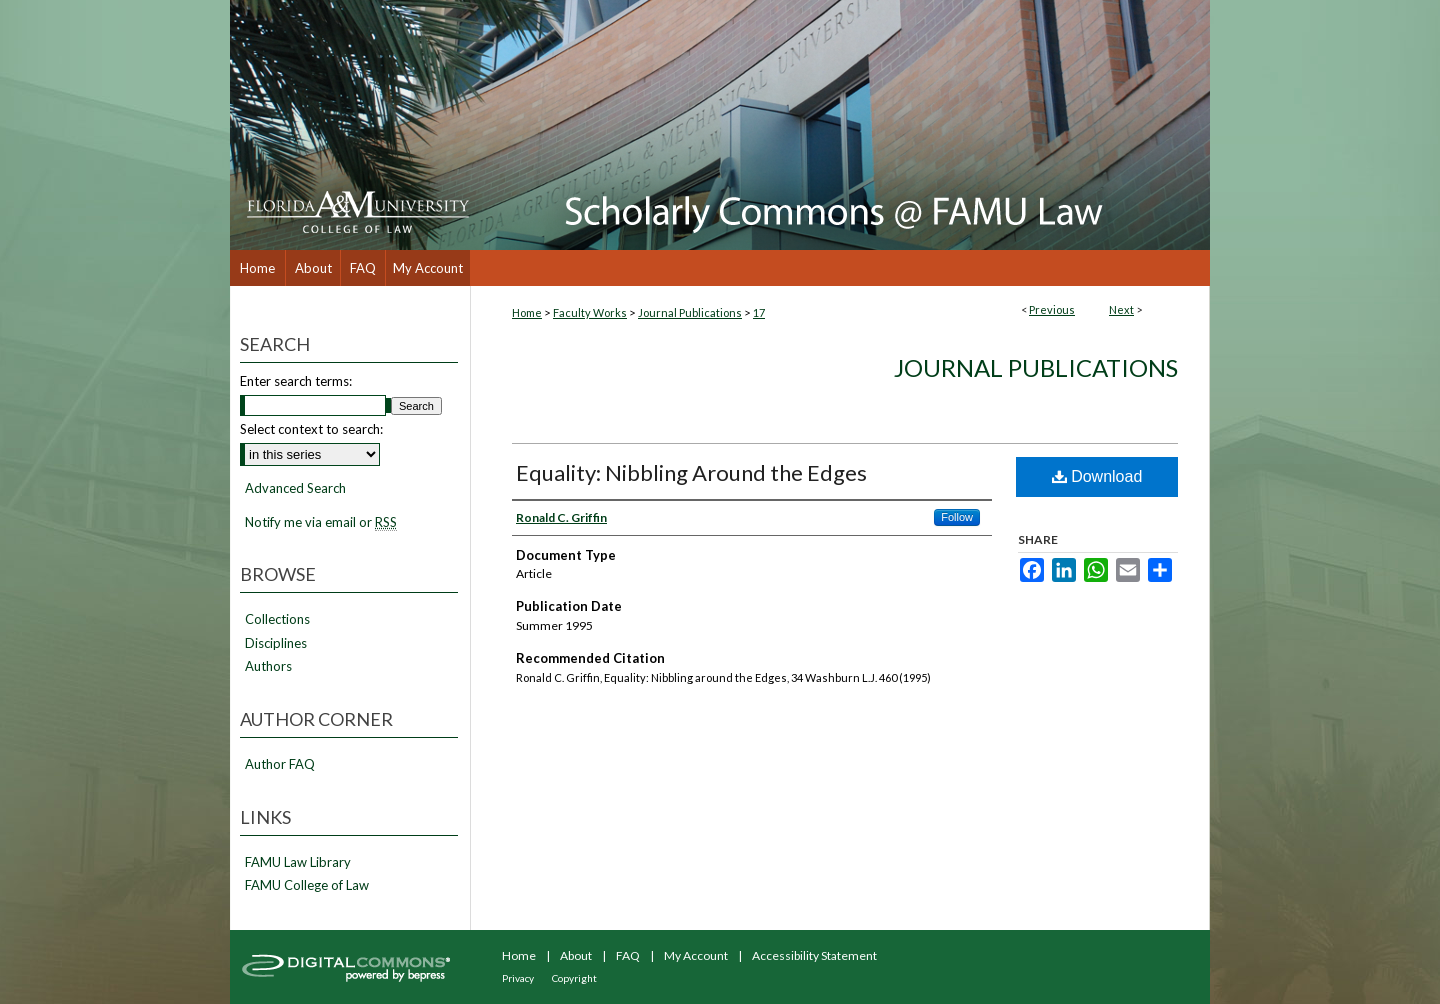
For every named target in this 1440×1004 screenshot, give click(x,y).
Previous (1052, 309)
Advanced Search (295, 488)
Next (1121, 309)
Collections (277, 619)
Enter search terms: (296, 381)
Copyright (574, 978)
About (576, 955)
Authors (268, 666)
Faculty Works (590, 312)
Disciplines (276, 643)
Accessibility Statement (814, 955)
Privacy (518, 978)
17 (759, 312)
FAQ (628, 955)
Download (1097, 476)
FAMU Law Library (298, 862)
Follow (957, 517)
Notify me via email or (321, 523)
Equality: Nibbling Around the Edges (691, 472)
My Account (696, 955)
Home (527, 312)
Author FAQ (280, 764)
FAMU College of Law (307, 885)
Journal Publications (690, 312)
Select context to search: (311, 429)
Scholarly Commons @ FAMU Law (840, 125)
